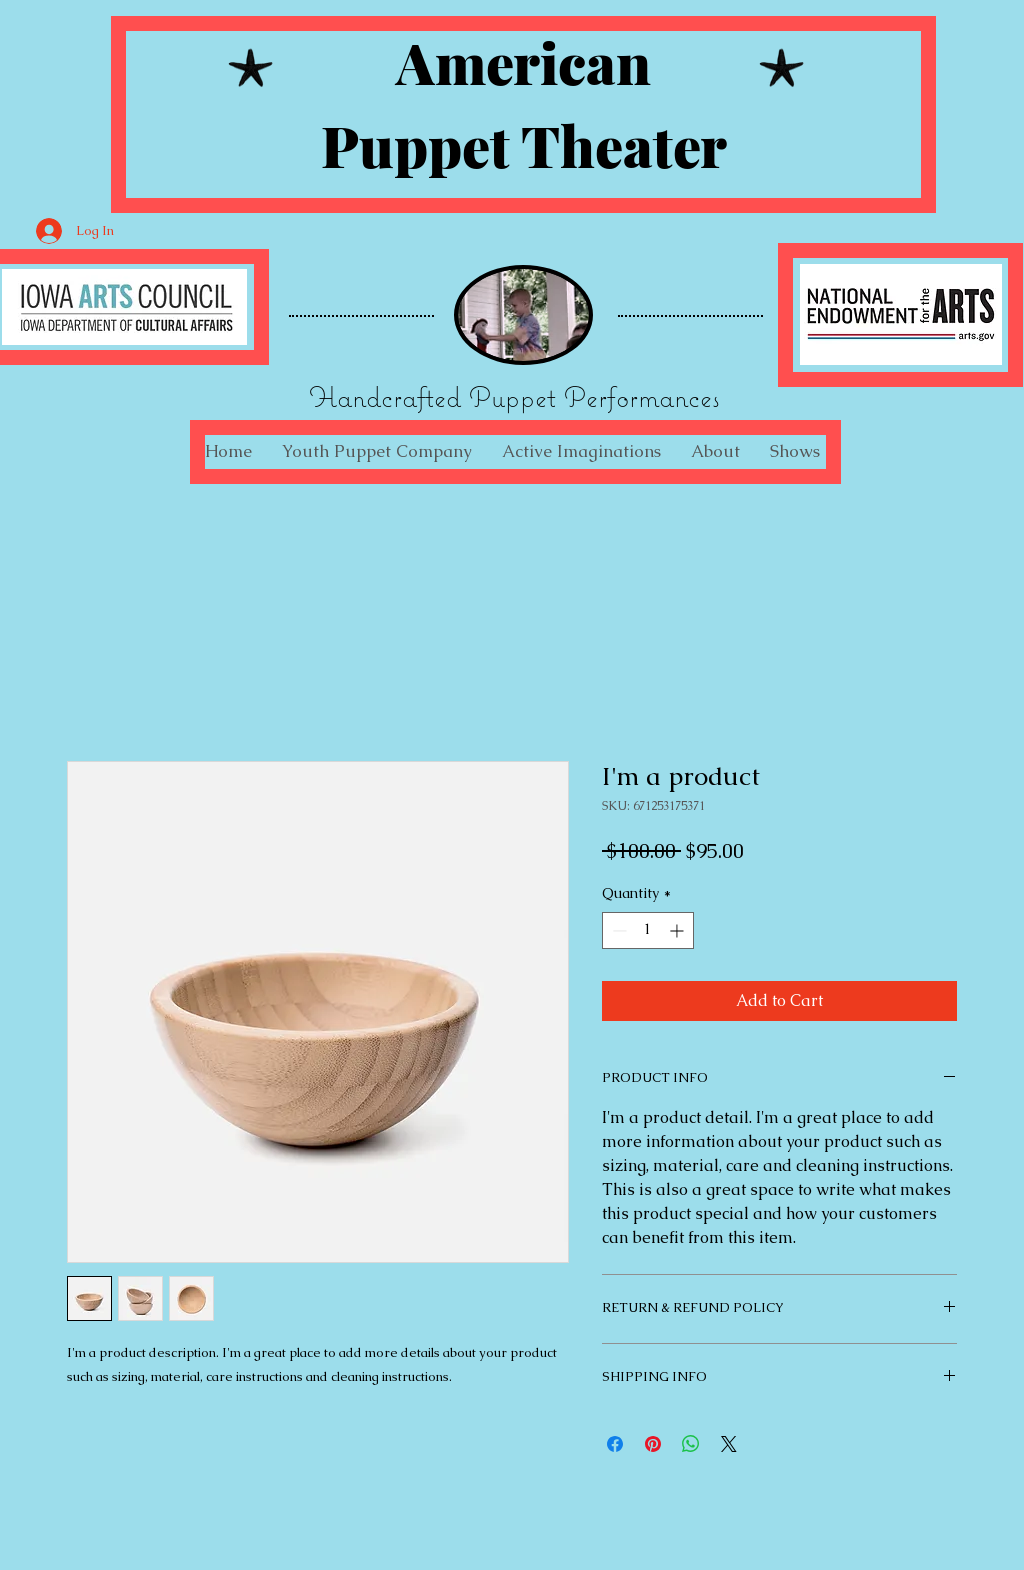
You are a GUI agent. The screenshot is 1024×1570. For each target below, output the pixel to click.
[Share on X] (729, 1444)
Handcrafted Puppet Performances (514, 396)
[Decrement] (617, 930)
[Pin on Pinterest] (653, 1444)
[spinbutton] (648, 930)
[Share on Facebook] (615, 1444)
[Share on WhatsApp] (691, 1444)
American (523, 61)
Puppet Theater (524, 144)
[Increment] (678, 930)
